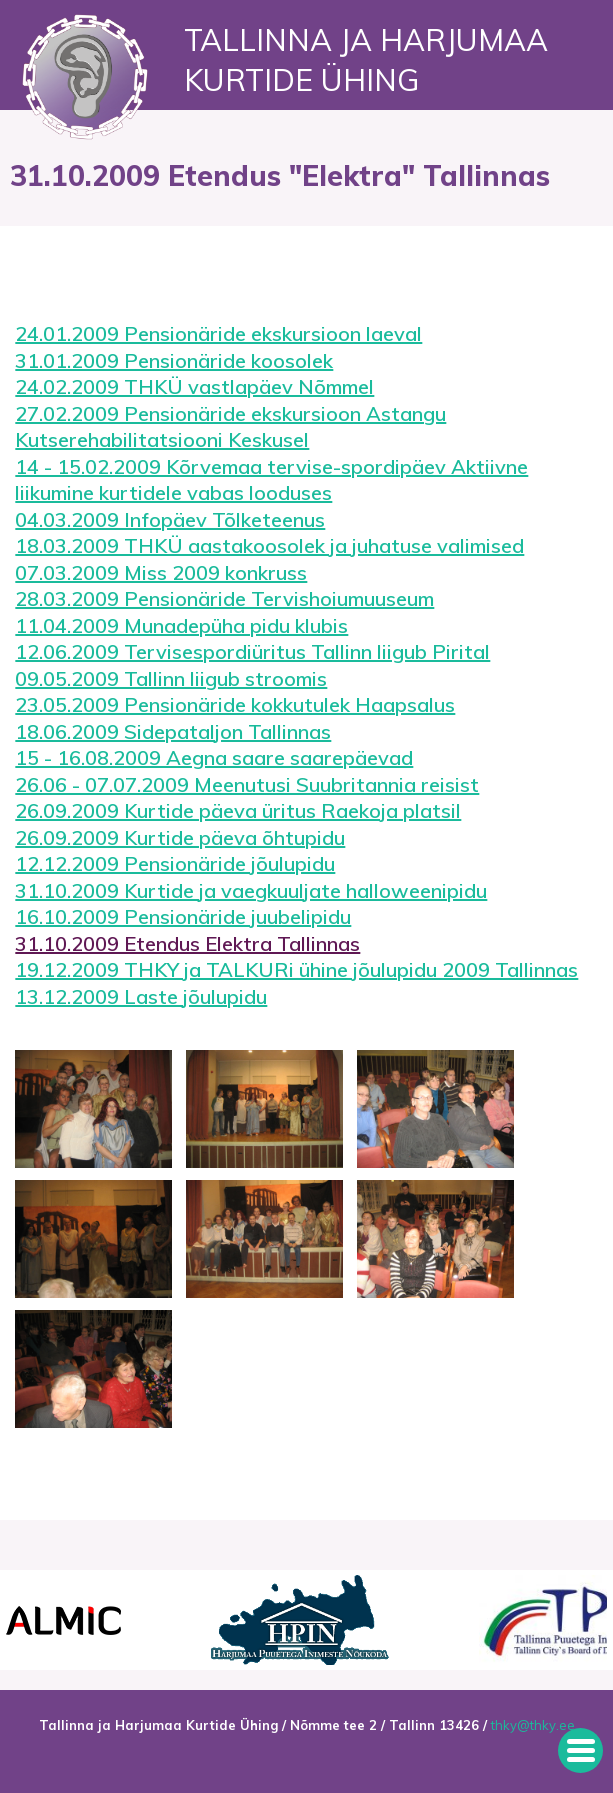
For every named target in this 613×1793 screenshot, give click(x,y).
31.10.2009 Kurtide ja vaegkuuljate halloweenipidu (251, 890)
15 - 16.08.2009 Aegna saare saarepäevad (214, 757)
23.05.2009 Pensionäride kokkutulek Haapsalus (235, 704)
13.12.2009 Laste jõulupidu (141, 996)
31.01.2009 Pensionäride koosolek (174, 360)
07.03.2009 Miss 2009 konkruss (161, 572)
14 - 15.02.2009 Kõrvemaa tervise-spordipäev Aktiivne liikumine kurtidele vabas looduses (271, 480)
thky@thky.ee (533, 1725)
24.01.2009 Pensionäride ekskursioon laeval (218, 333)
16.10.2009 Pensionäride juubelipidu (183, 916)
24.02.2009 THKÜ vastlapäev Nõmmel (194, 386)
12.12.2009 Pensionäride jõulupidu (175, 863)
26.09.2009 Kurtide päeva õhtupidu (180, 837)
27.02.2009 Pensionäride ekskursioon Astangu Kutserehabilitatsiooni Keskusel (230, 427)
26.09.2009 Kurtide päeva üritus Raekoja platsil (238, 810)
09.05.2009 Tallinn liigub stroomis (171, 678)
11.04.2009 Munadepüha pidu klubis (181, 625)
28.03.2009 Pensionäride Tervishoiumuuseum (224, 598)
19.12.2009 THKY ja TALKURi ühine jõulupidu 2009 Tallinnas (296, 969)
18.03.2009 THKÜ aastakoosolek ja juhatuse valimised (269, 545)
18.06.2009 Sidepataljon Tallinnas (173, 731)
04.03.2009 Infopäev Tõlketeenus (170, 519)
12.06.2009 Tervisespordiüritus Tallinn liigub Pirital (252, 651)
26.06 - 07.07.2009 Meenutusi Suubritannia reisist (247, 784)
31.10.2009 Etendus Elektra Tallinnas (187, 943)
